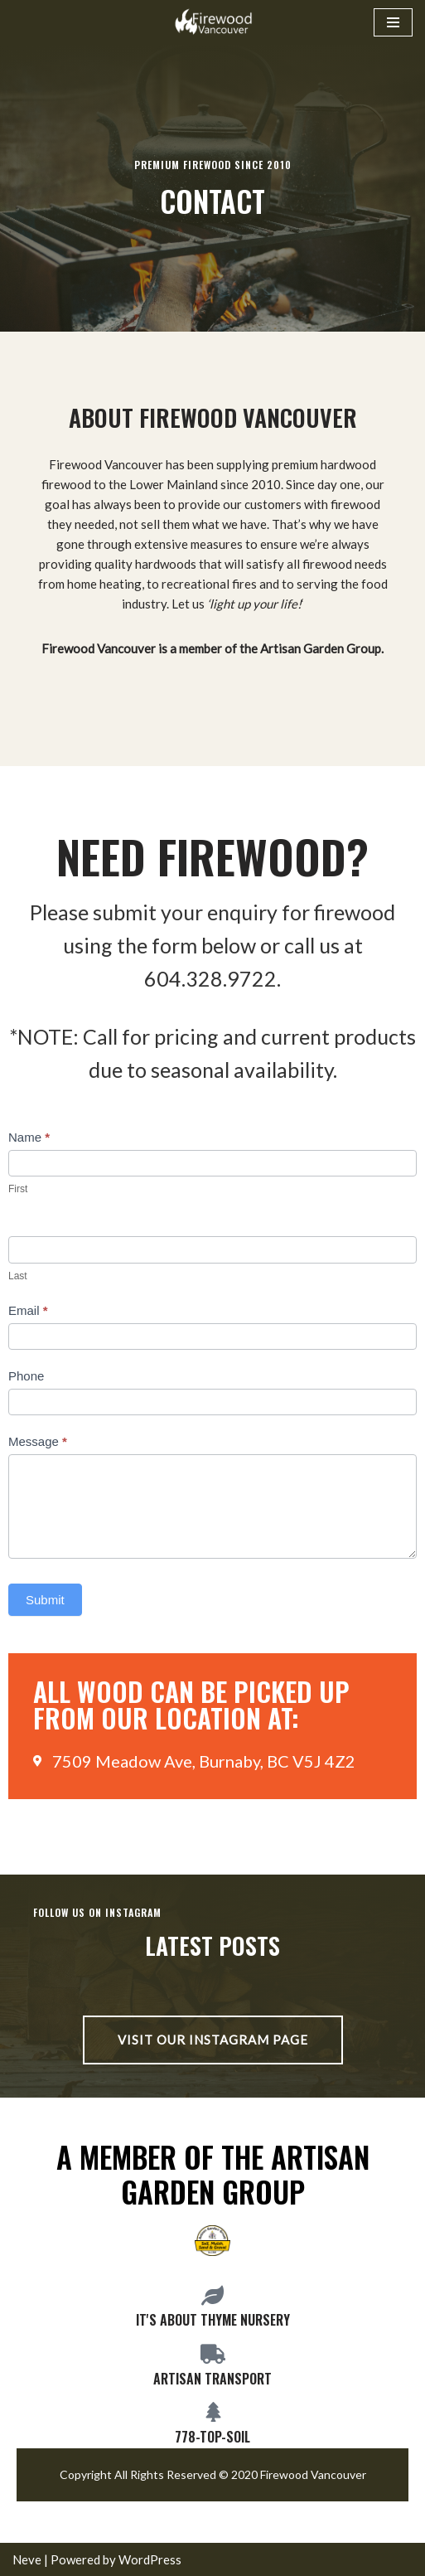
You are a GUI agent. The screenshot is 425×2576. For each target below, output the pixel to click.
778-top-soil (212, 2437)
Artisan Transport (212, 2379)
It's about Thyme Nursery (213, 2320)
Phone (26, 1376)
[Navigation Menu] (393, 22)
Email (28, 1310)
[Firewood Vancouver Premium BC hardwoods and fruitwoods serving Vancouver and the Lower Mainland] (212, 22)
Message (37, 1441)
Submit (45, 1600)
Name (29, 1137)
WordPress (149, 2559)
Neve (26, 2559)
